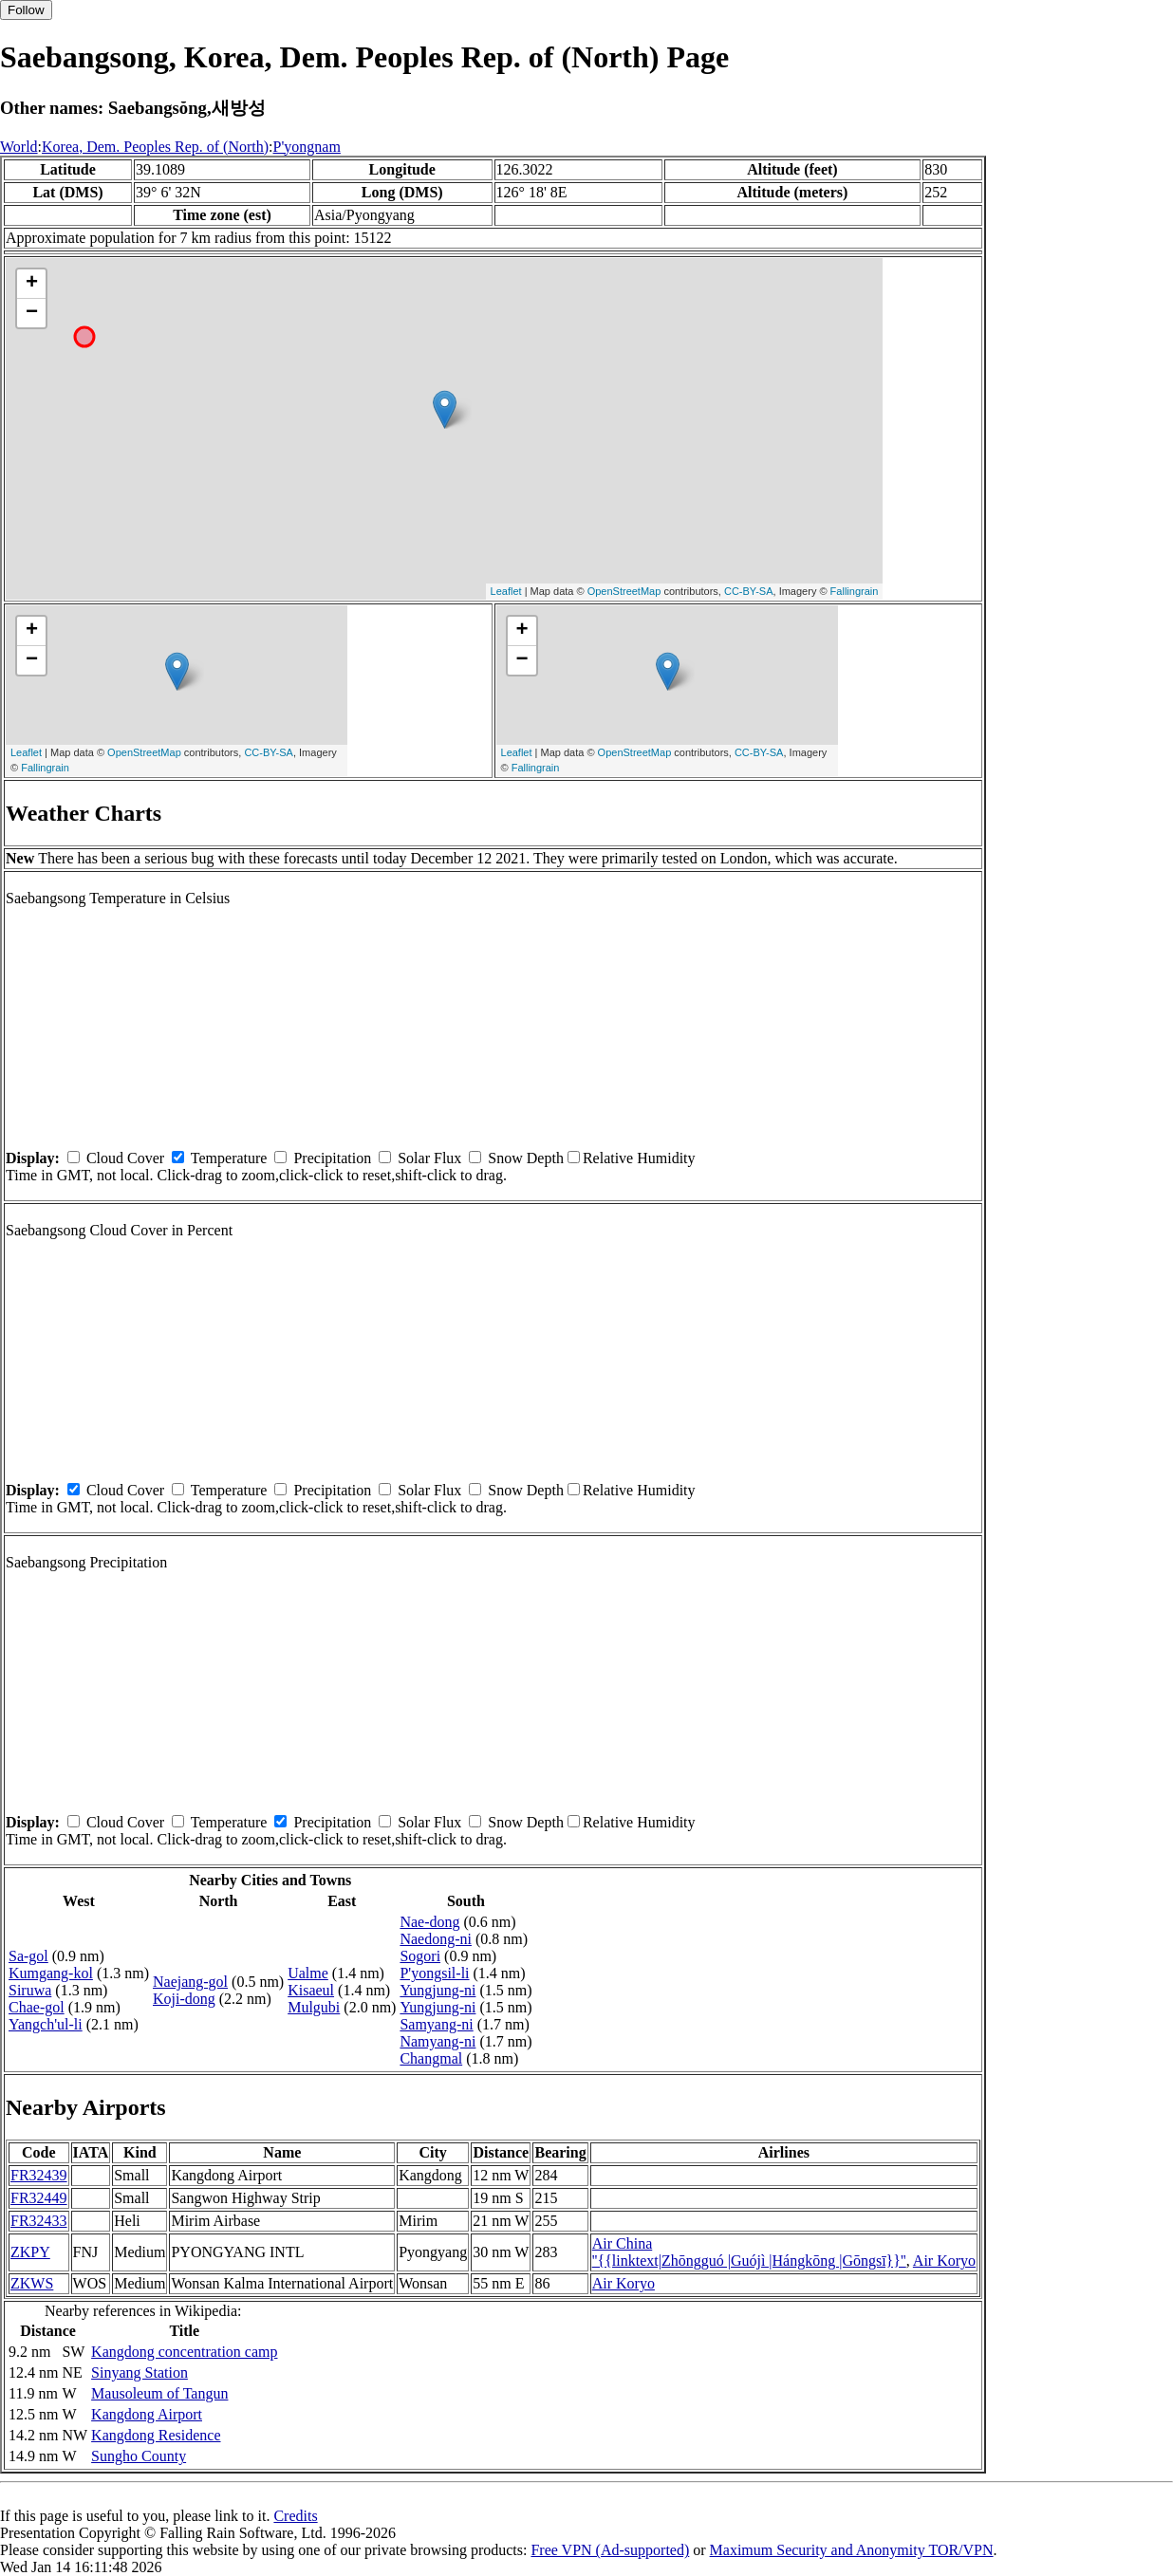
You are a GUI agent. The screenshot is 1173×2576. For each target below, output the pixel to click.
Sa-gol (28, 1956)
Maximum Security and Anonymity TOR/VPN (852, 2550)
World (19, 147)
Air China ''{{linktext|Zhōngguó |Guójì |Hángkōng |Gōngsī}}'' (749, 2252)
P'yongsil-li (434, 1973)
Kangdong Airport (146, 2414)
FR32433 (38, 2221)
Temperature (229, 1158)
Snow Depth (526, 1158)
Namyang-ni (437, 2041)
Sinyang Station (139, 2372)
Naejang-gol (190, 1982)
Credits (295, 2516)
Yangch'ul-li (46, 2024)
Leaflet (506, 591)
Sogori (420, 1956)
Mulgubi (314, 2007)
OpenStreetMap (624, 591)
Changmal (431, 2058)
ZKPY (30, 2252)
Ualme (308, 1973)
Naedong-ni (436, 1939)
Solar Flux (429, 1158)
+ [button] (32, 283)
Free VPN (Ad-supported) (610, 2550)
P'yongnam (307, 147)
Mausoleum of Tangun (159, 2393)
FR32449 (38, 2198)
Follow (26, 10)
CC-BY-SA (748, 591)
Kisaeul (311, 1990)
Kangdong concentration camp (184, 2352)
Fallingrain (854, 591)
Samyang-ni (436, 2024)
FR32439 (38, 2175)
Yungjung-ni (437, 1990)
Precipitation (332, 1158)
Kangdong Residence (155, 2435)
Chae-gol (37, 2007)
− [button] (32, 313)
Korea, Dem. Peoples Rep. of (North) (155, 147)
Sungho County (138, 2456)
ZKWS (31, 2283)
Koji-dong (184, 1999)
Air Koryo (944, 2260)
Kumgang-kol (51, 1973)
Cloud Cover (125, 1158)
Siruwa (30, 1990)
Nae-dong (429, 1922)
